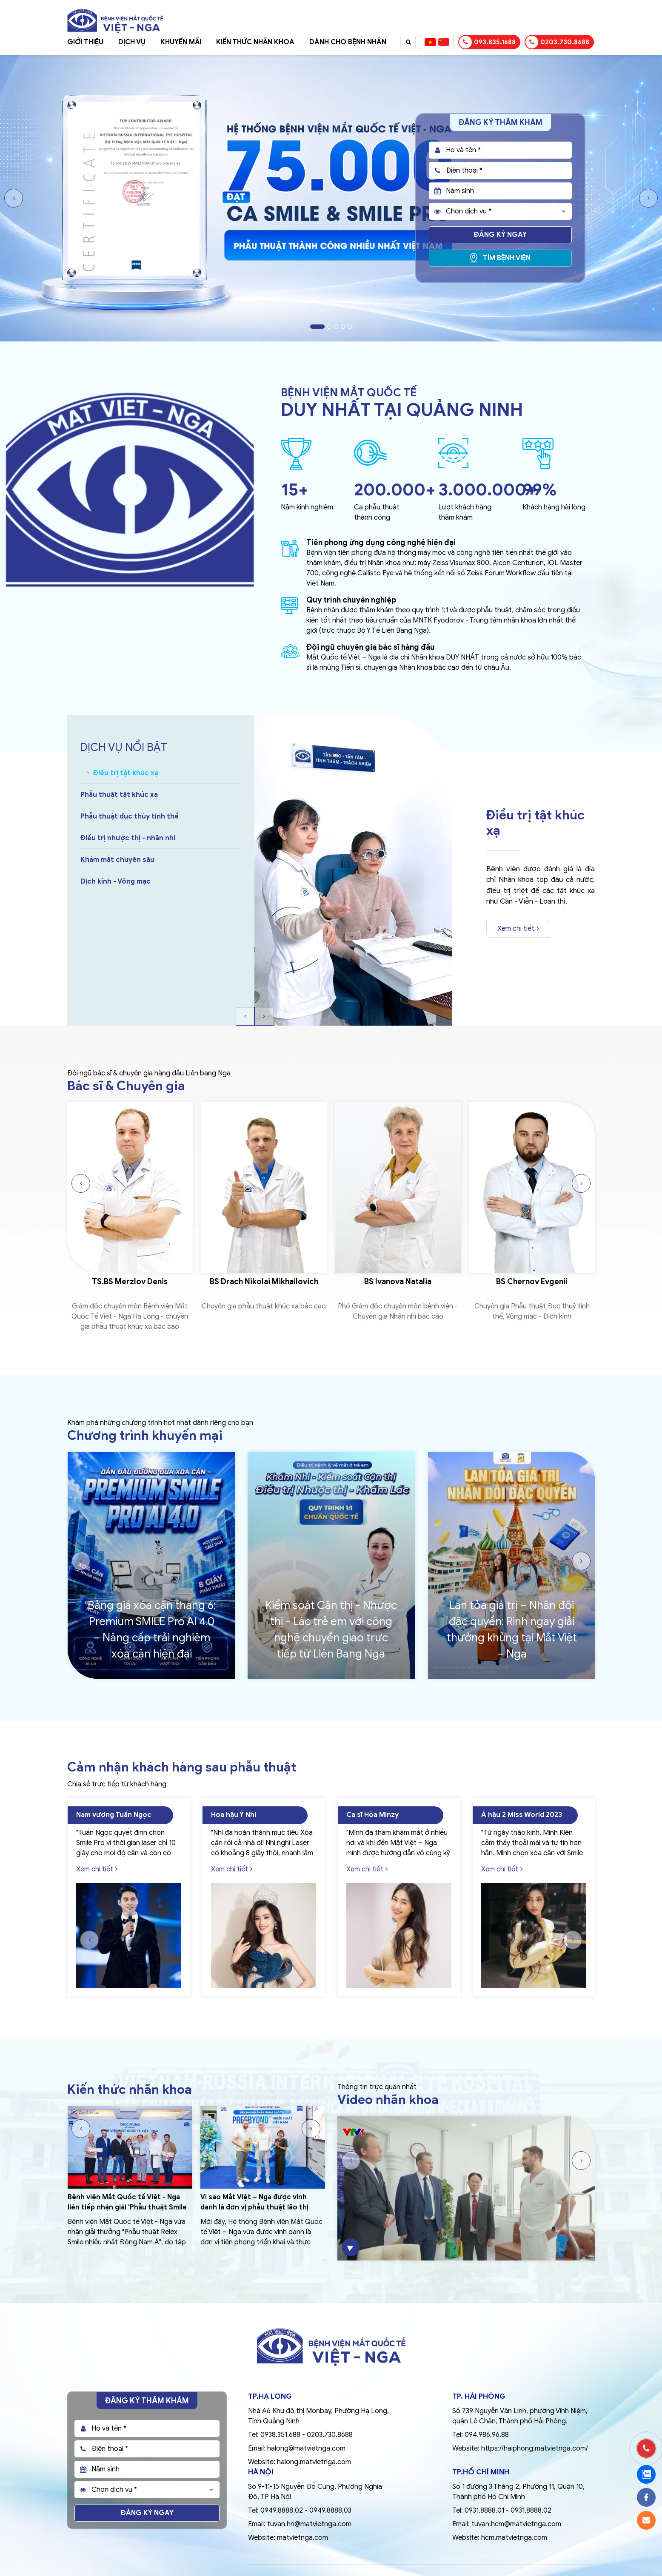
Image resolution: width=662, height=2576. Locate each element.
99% (539, 489)
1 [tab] (317, 326)
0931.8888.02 (531, 2510)
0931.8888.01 (484, 2510)
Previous (13, 198)
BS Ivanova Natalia (398, 1281)
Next (648, 198)
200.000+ (395, 489)
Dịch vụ (132, 42)
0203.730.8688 (557, 42)
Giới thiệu (85, 42)
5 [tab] (350, 326)
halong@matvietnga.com (306, 2448)
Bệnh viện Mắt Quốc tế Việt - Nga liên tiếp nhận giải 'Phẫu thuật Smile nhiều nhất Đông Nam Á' (127, 2207)
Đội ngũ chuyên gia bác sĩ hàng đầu (370, 647)
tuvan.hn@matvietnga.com (309, 2524)
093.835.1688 (487, 42)
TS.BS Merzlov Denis (130, 1281)
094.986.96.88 (487, 2435)
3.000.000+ (487, 489)
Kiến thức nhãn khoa (255, 42)
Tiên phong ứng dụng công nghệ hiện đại (381, 542)
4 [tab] (343, 326)
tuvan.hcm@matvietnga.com (516, 2524)
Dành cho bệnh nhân (347, 42)
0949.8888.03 (330, 2510)
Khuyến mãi (180, 42)
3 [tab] (336, 326)
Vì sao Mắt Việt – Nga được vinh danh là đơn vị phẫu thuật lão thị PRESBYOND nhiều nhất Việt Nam (255, 2207)
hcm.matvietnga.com (514, 2537)
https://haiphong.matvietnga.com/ (534, 2448)
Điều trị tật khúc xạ (535, 823)
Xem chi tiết (518, 928)
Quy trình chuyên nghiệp (351, 600)
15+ (294, 489)
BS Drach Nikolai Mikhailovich (264, 1281)
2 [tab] (329, 326)
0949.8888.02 (281, 2510)
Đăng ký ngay (500, 234)
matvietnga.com (302, 2537)
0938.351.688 (280, 2435)
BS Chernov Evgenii (532, 1281)
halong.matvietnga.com (314, 2462)
